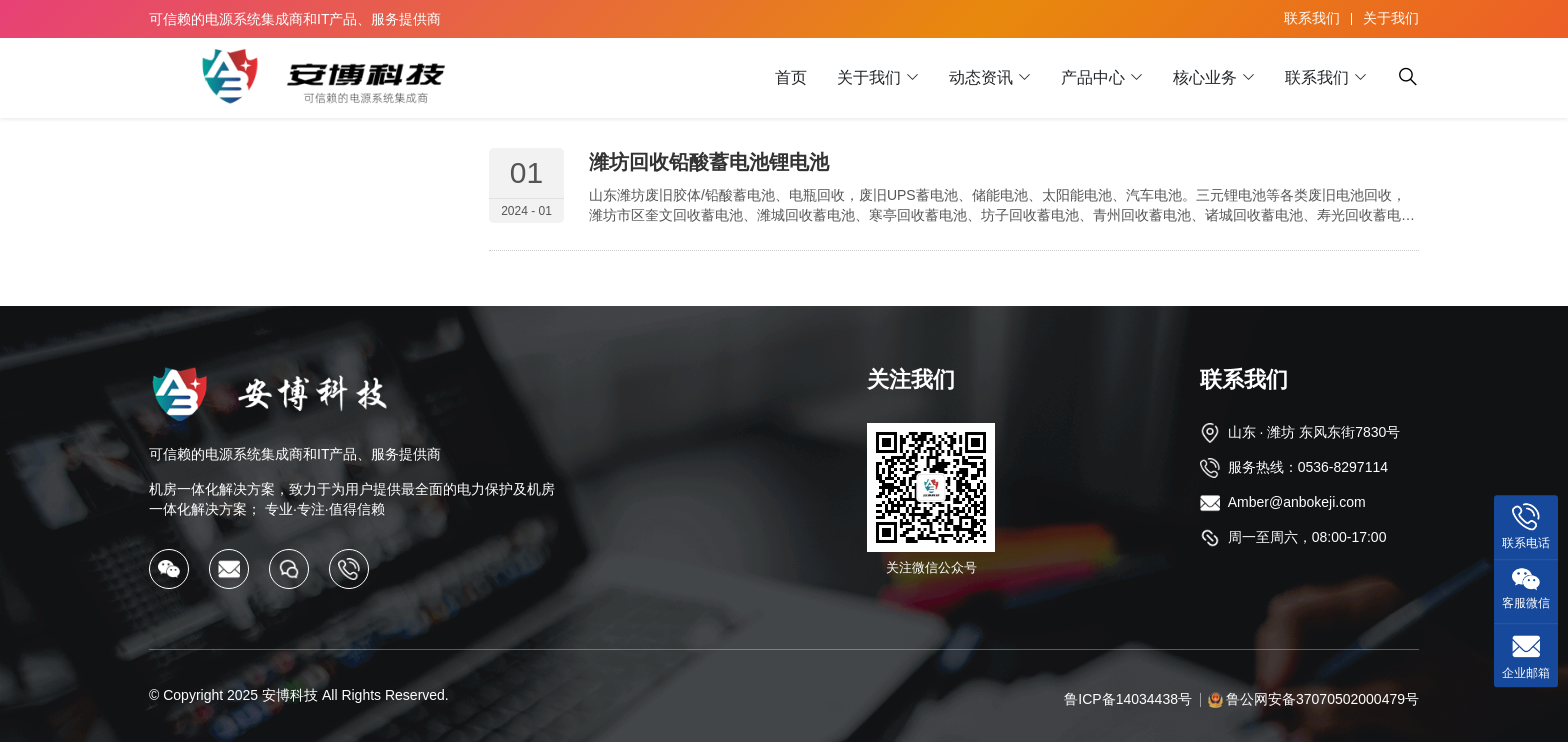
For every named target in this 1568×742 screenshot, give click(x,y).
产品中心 (1093, 77)
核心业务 (1205, 77)
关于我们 (1391, 18)
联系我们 (1312, 18)
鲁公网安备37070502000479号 (1322, 699)
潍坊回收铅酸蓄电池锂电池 (709, 162)
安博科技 (290, 695)
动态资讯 (981, 77)
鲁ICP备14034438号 (1128, 699)
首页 (791, 77)
